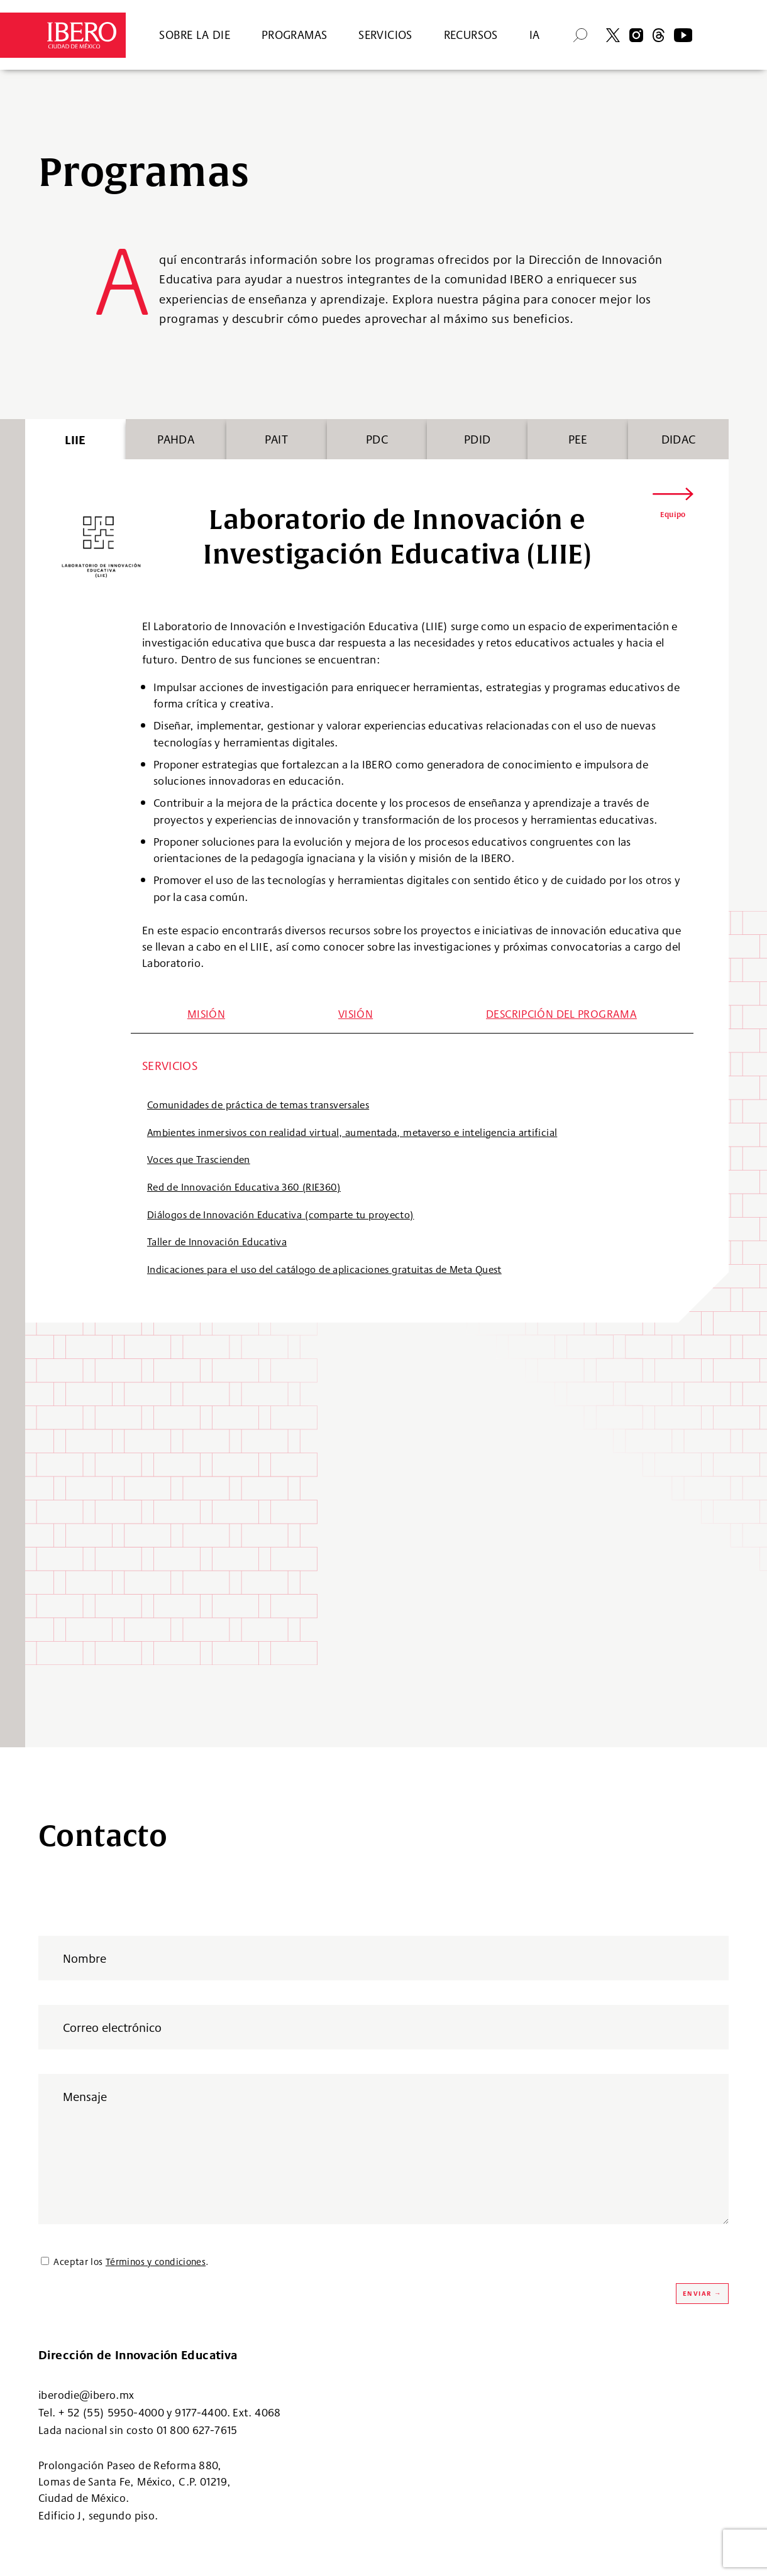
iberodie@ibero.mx (86, 2395)
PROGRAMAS (294, 34)
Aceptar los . (131, 2261)
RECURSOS (471, 34)
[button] (673, 505)
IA (534, 34)
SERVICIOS (385, 34)
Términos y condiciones (156, 2261)
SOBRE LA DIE (194, 34)
